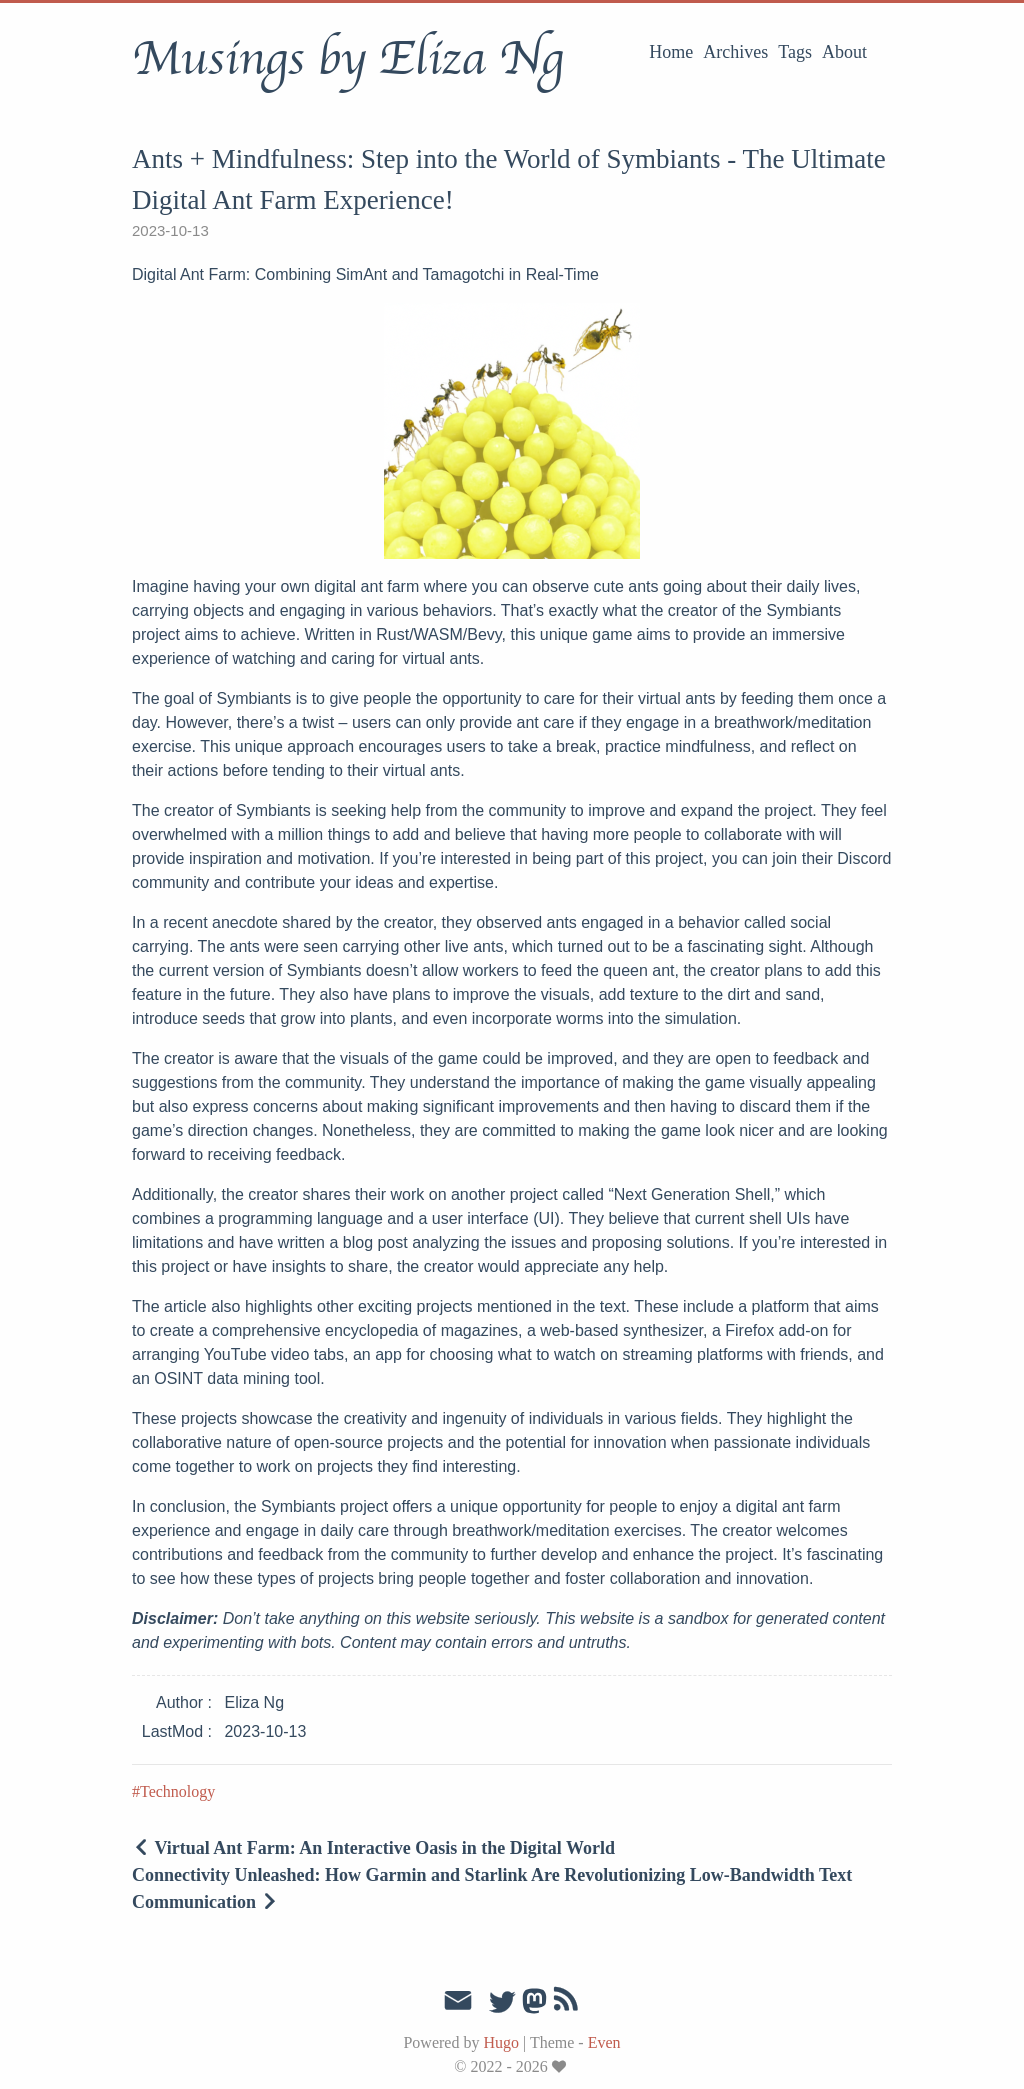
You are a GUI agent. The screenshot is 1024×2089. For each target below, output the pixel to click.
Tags (795, 52)
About (844, 52)
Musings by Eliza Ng (347, 59)
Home (671, 52)
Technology (177, 1791)
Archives (735, 52)
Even (604, 2042)
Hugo (501, 2042)
